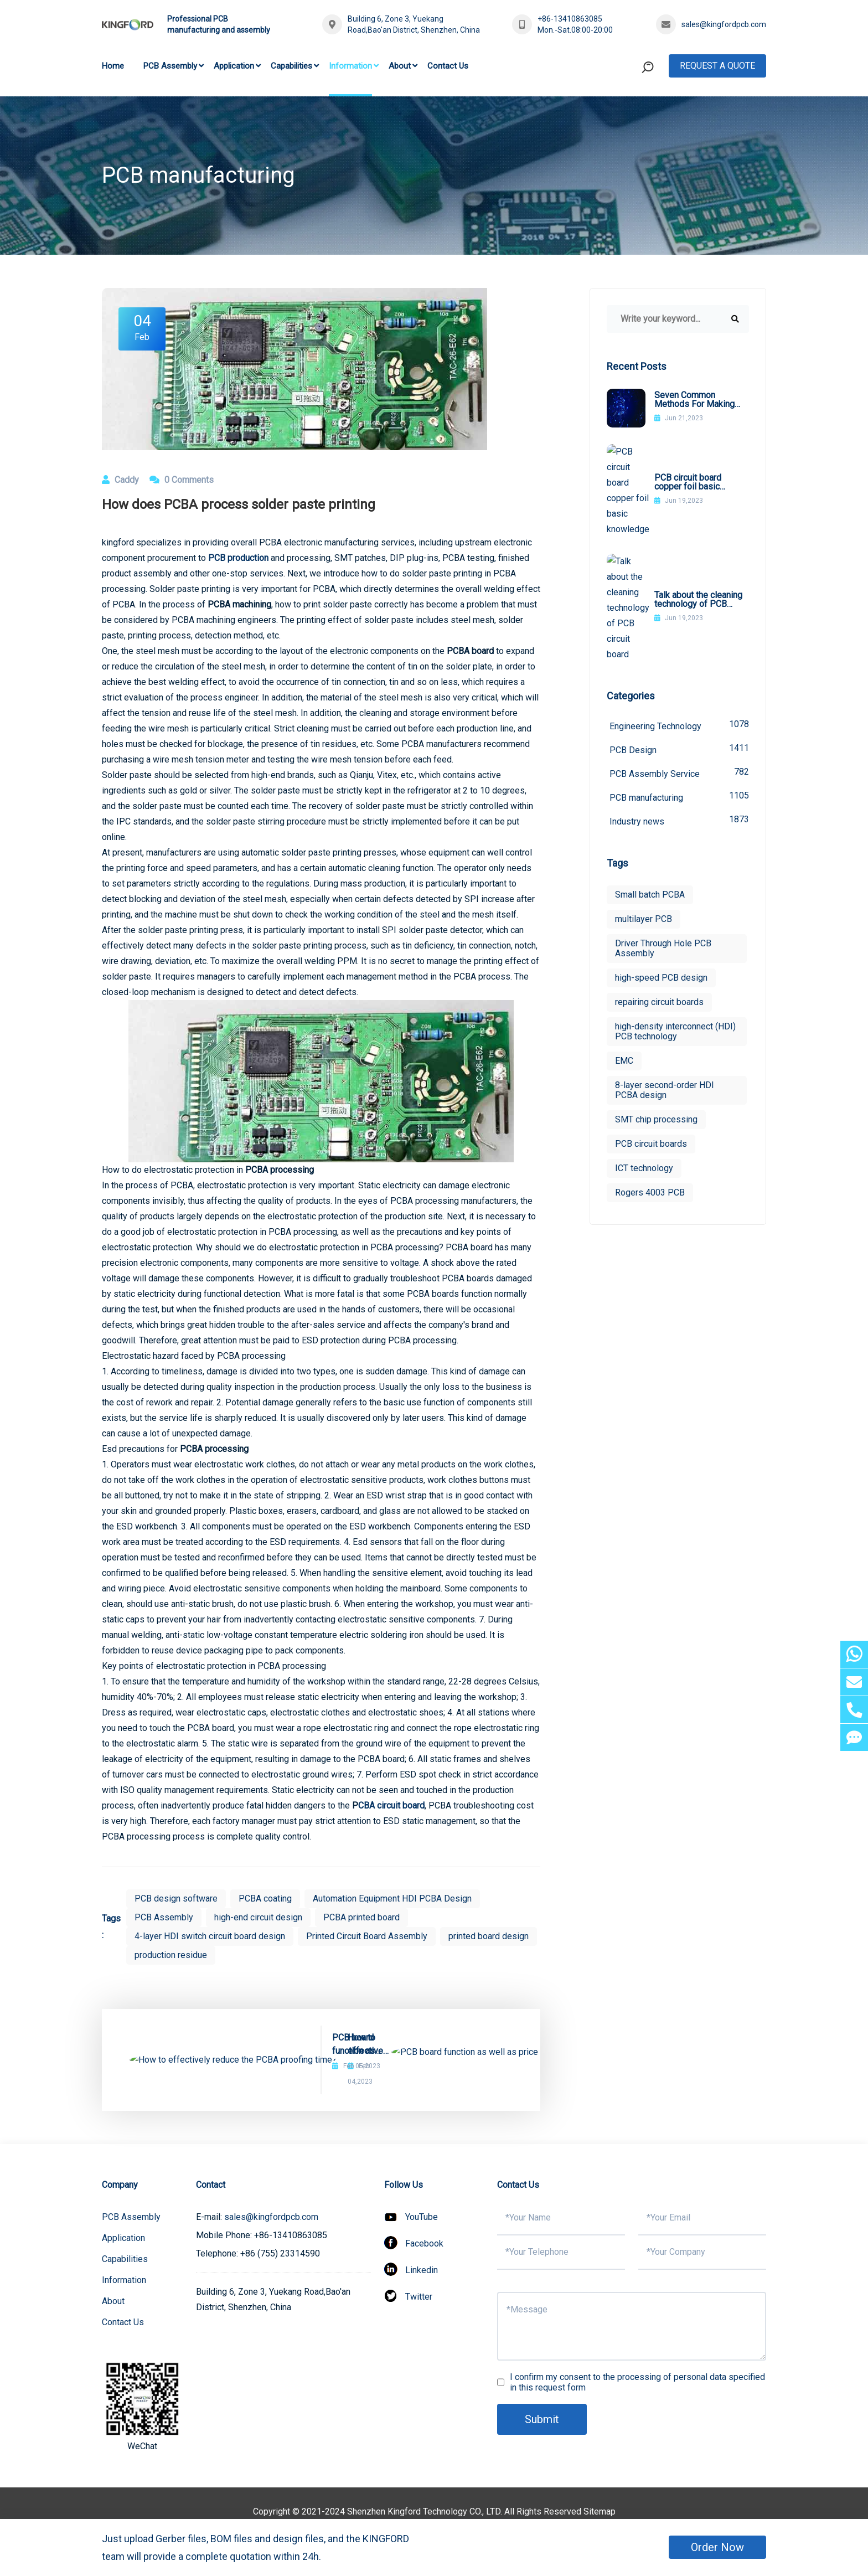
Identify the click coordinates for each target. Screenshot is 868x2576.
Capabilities (291, 66)
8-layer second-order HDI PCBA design (664, 966)
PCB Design (679, 625)
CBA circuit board (391, 1805)
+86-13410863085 (570, 18)
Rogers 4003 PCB (650, 1068)
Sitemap (599, 2496)
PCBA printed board (361, 1917)
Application (234, 66)
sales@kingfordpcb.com (723, 24)
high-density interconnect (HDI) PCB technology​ (675, 907)
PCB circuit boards (651, 1019)
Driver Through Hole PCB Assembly (663, 824)
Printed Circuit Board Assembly (366, 1936)
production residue (171, 1955)
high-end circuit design (258, 1917)
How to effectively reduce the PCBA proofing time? (239, 2044)
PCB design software (176, 1898)
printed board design (488, 1936)
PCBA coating (265, 1898)
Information (350, 66)
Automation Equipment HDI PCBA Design (392, 1898)
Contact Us (447, 66)
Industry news (679, 696)
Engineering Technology (679, 601)
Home (113, 66)
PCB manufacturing (679, 672)
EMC (624, 936)
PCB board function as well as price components (390, 2044)
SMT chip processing (656, 995)
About (400, 66)
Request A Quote (717, 65)
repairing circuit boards (659, 878)
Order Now (717, 2547)
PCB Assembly (170, 66)
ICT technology (644, 1044)
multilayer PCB (643, 795)
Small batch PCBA (650, 770)
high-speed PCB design (661, 853)
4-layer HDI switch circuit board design (210, 1936)
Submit (542, 2403)
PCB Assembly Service (679, 648)
